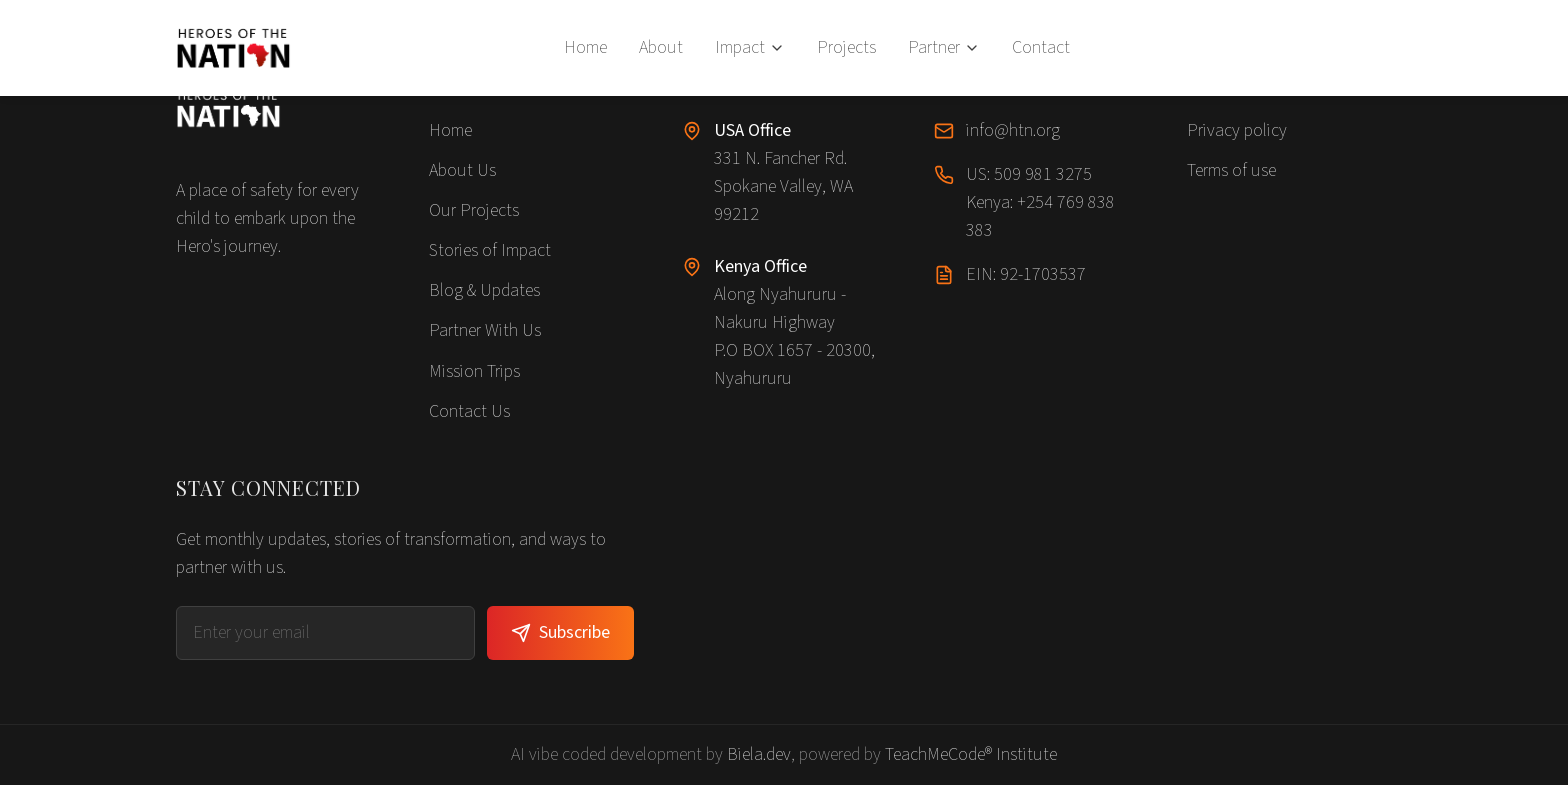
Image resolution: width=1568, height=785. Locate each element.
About (661, 47)
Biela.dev (759, 754)
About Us (462, 170)
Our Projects (474, 210)
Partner (944, 47)
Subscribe (560, 632)
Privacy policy (1237, 130)
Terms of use (1231, 170)
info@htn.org (1013, 130)
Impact (750, 47)
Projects (846, 47)
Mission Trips (474, 371)
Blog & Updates (484, 290)
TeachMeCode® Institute (971, 754)
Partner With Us (485, 330)
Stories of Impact (490, 250)
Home (585, 47)
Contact (1041, 47)
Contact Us (469, 411)
